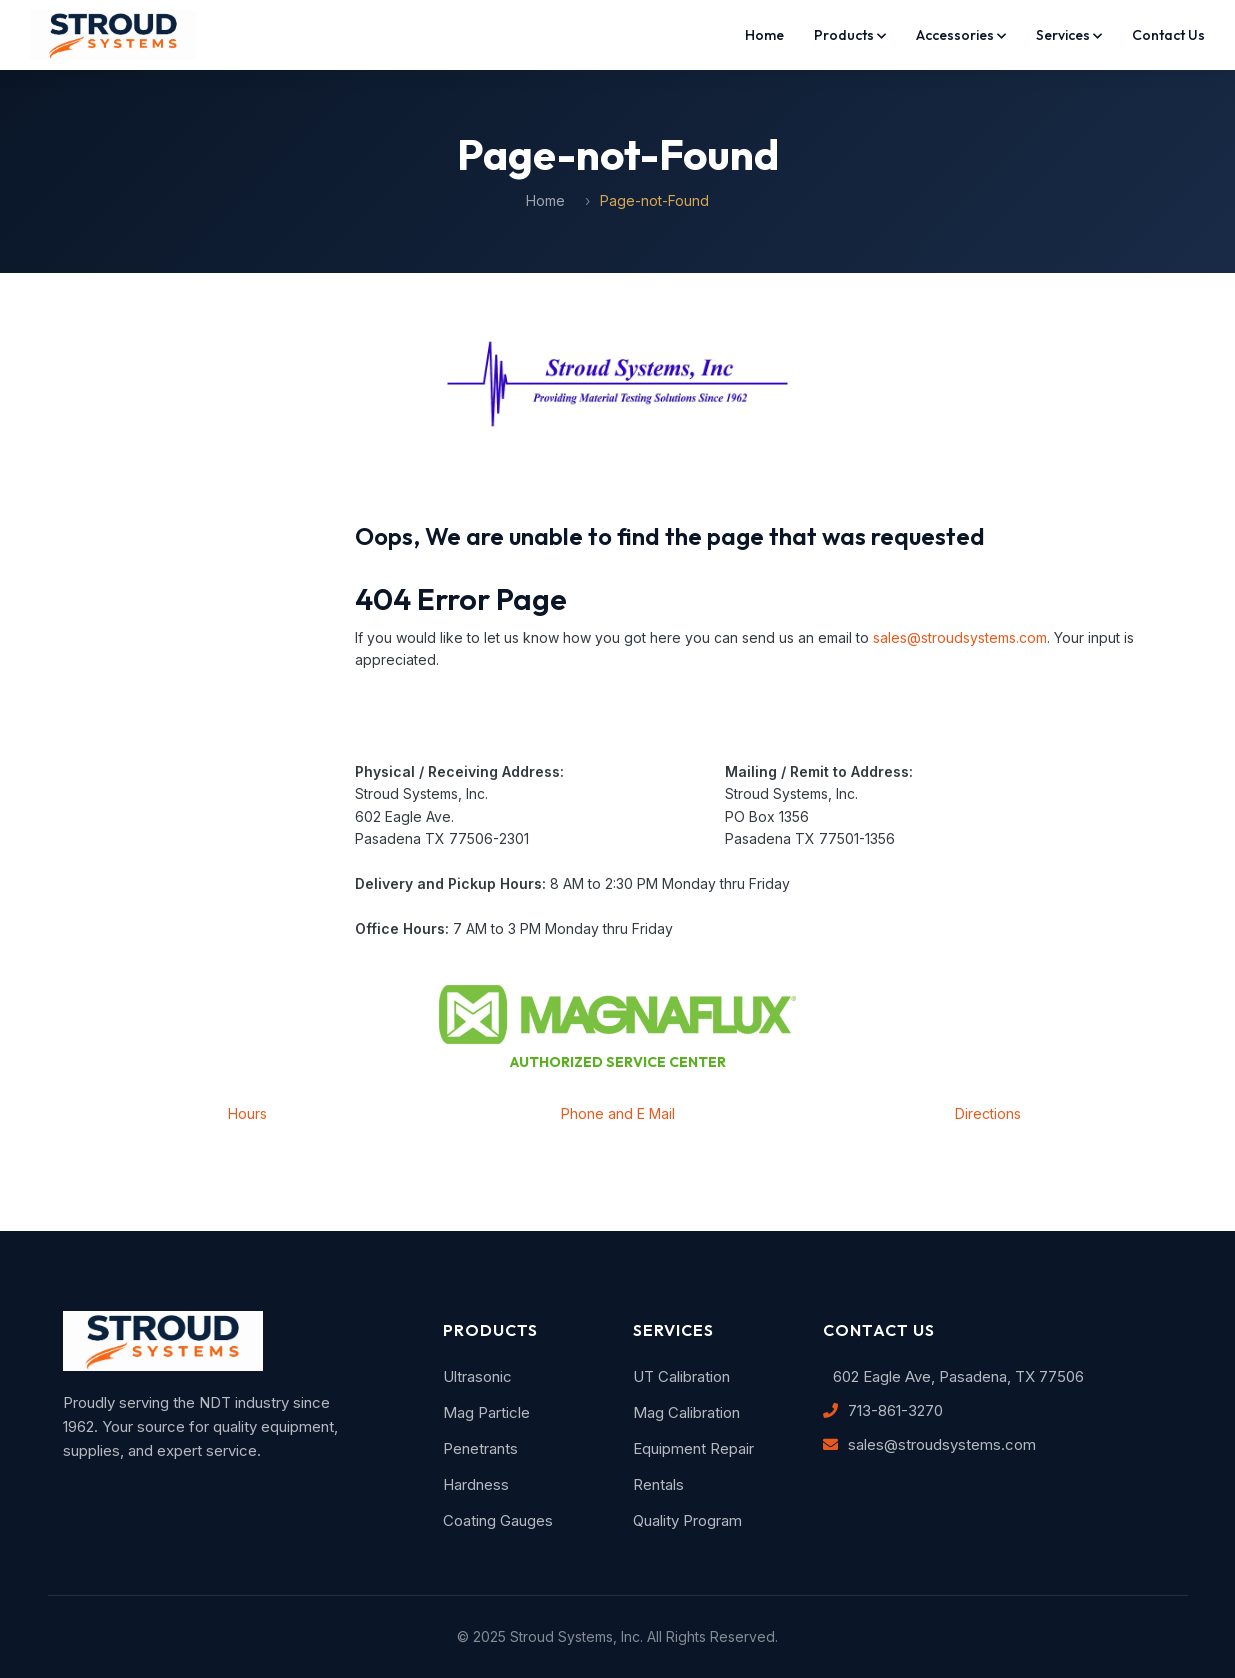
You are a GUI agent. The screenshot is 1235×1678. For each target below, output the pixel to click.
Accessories (961, 35)
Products (850, 35)
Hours (247, 1113)
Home (764, 35)
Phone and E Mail (618, 1113)
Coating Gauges (498, 1520)
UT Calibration (681, 1376)
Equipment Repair (693, 1448)
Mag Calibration (686, 1412)
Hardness (476, 1484)
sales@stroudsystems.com (960, 637)
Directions (988, 1113)
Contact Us (1168, 35)
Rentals (658, 1484)
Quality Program (687, 1520)
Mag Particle (486, 1412)
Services (1069, 35)
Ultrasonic (477, 1376)
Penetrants (480, 1448)
